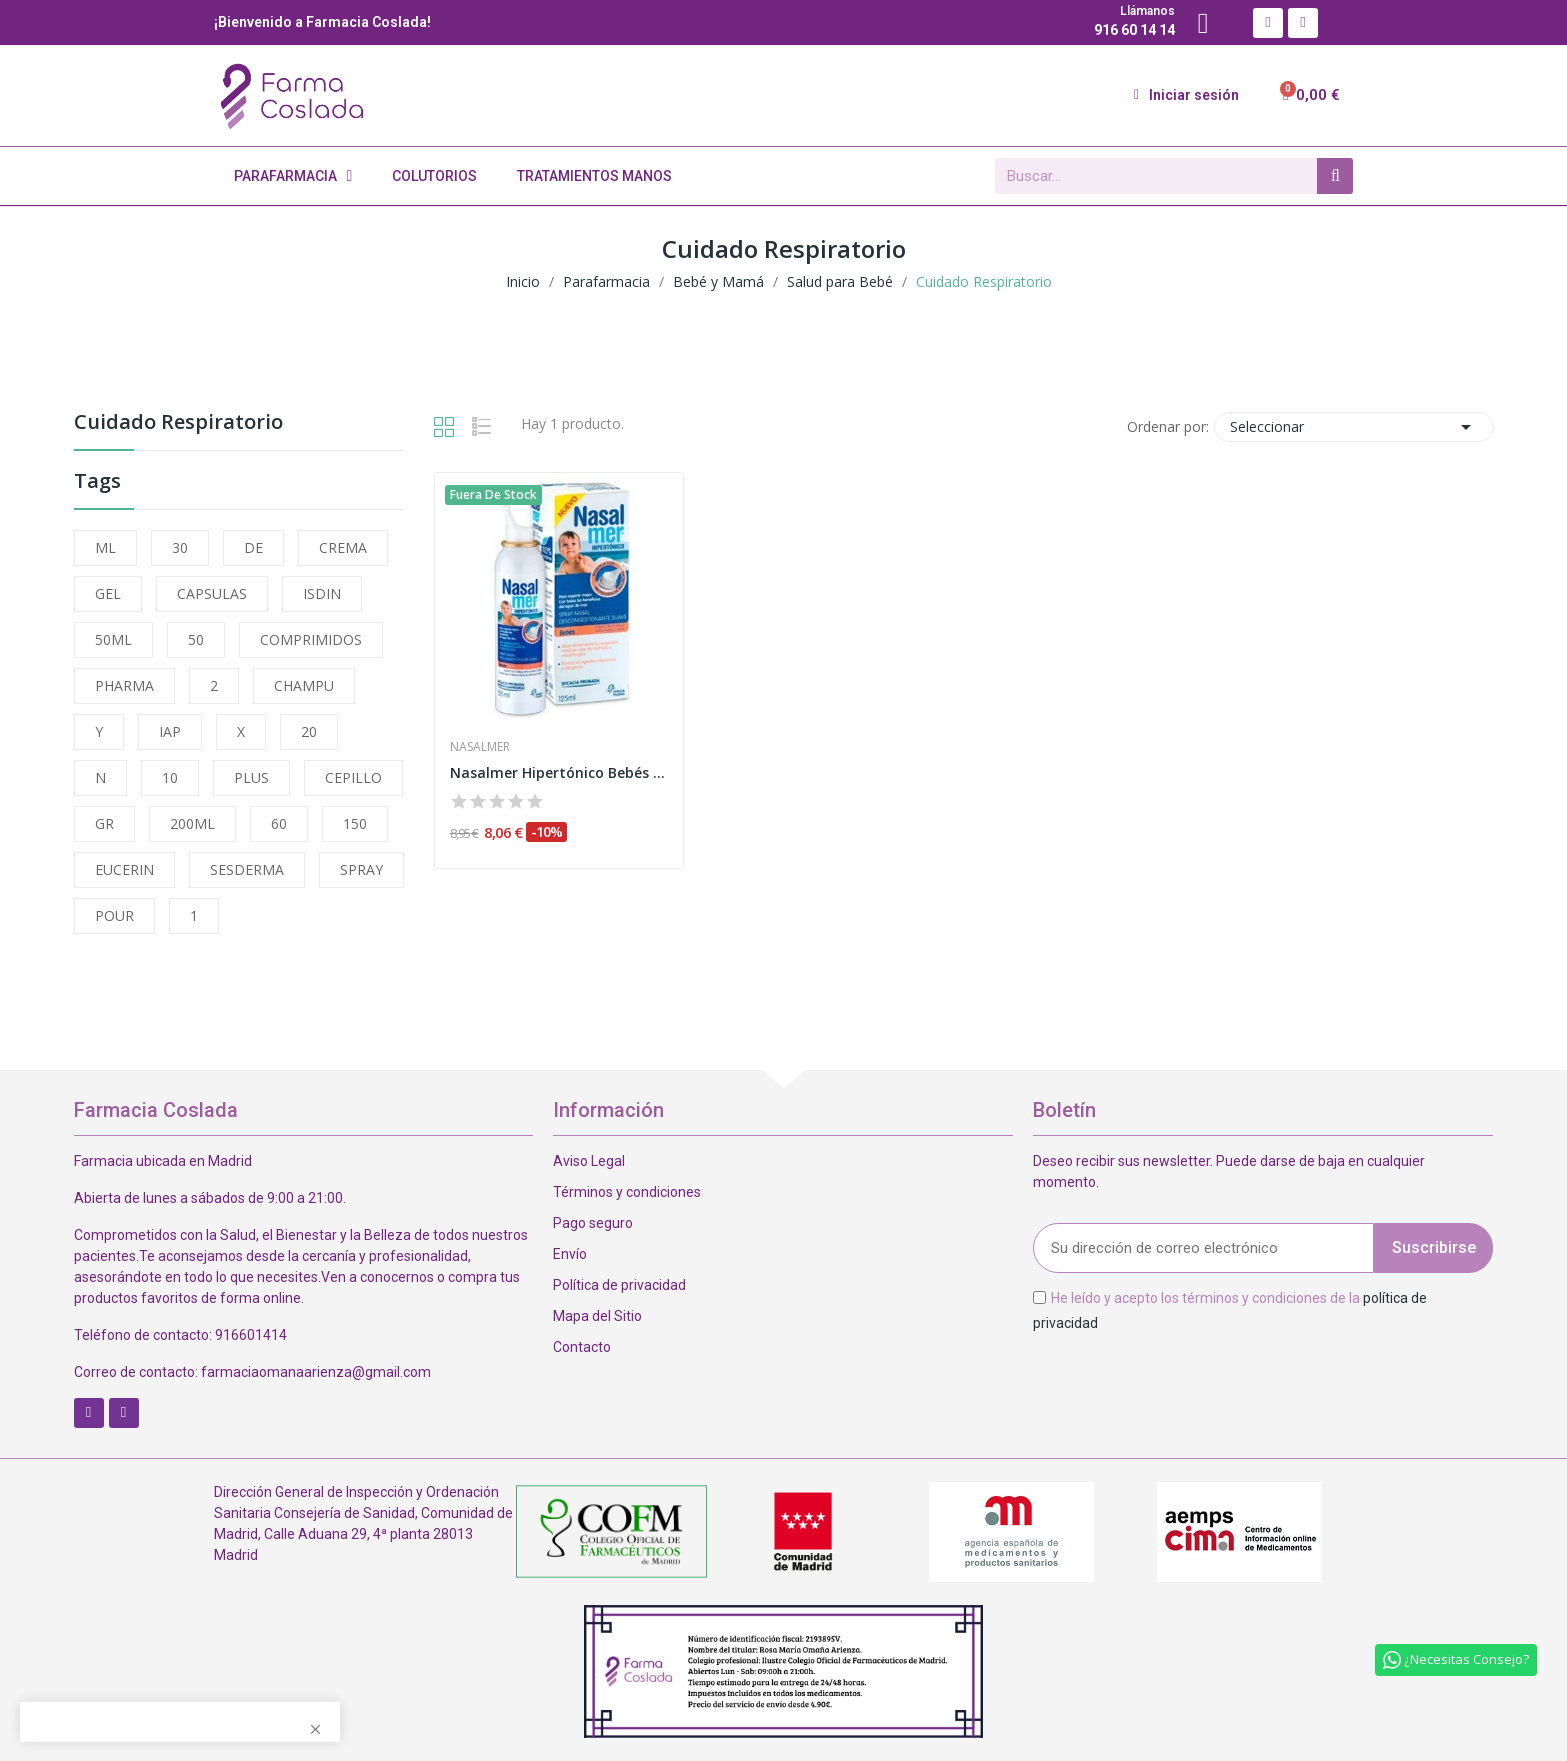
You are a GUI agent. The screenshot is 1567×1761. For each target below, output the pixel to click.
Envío (570, 1254)
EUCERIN (124, 869)
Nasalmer (480, 747)
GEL (108, 593)
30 (180, 547)
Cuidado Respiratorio (178, 423)
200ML (192, 823)
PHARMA (124, 685)
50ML (113, 639)
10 (170, 777)
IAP (170, 731)
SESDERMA (247, 869)
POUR (114, 915)
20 (309, 731)
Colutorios (434, 176)
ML (105, 547)
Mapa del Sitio (597, 1316)
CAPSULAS (212, 593)
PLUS (251, 777)
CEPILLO (353, 777)
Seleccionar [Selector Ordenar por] (1354, 427)
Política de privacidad (619, 1285)
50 (196, 639)
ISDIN (322, 593)
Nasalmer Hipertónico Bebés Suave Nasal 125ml (559, 772)
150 (355, 823)
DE (253, 547)
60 (279, 823)
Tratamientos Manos (594, 176)
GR (104, 823)
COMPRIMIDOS (311, 639)
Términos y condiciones (627, 1192)
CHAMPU (304, 685)
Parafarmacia (293, 176)
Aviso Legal (589, 1161)
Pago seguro (593, 1223)
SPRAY (361, 869)
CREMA (343, 547)
